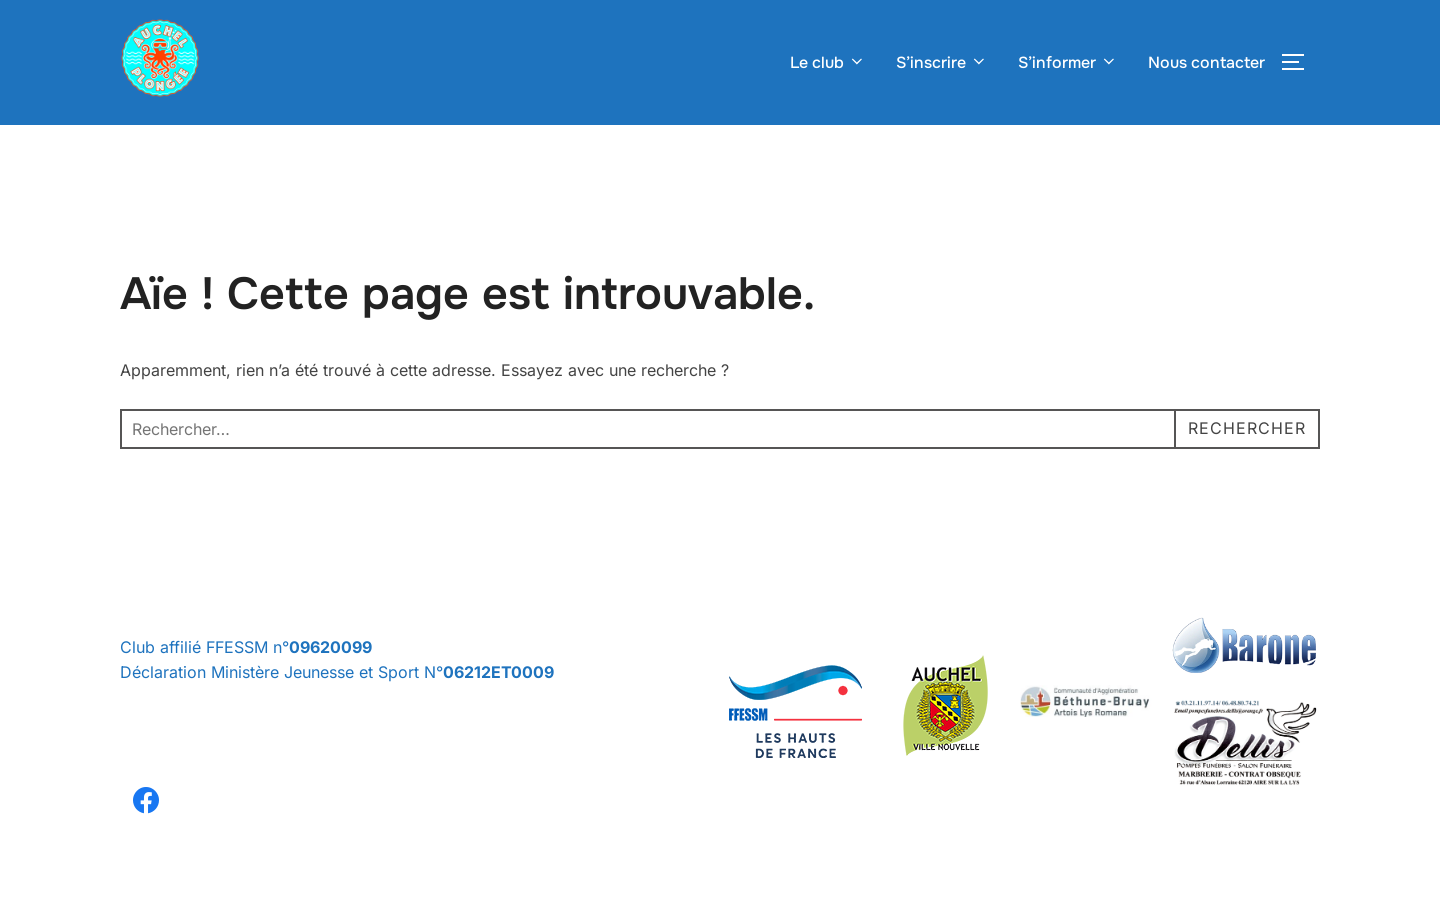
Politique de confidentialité (206, 904)
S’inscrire (942, 62)
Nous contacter (1206, 62)
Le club (828, 62)
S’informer (1068, 62)
